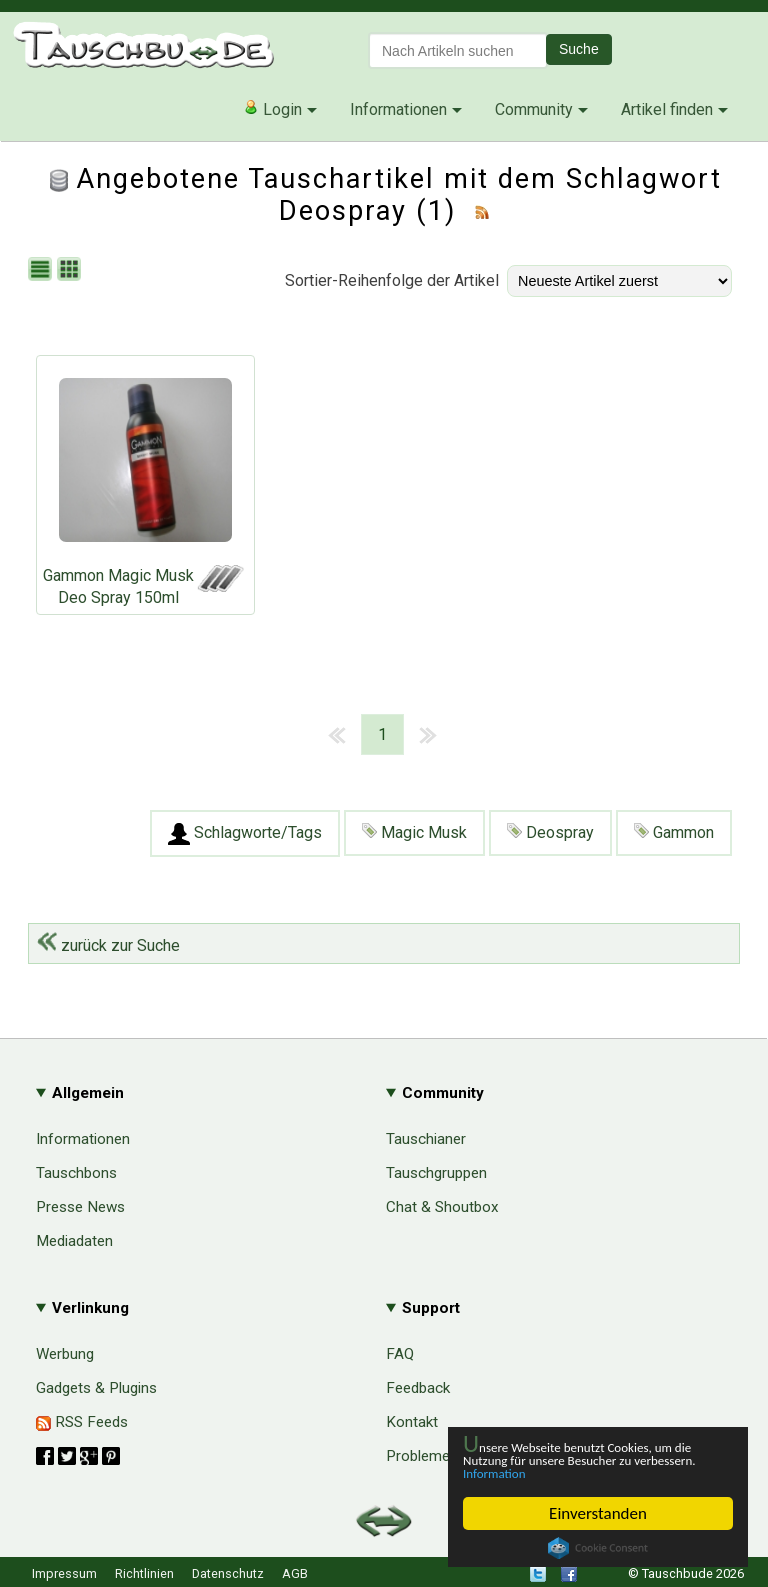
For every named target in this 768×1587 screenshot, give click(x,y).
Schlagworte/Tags (245, 834)
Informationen (398, 109)
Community (534, 109)
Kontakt (412, 1422)
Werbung (65, 1354)
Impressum (64, 1573)
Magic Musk (414, 832)
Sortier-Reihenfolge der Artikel (392, 280)
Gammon (674, 832)
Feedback (418, 1388)
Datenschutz (228, 1573)
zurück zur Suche (108, 945)
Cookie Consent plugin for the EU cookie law (598, 1548)
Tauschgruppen (436, 1173)
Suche (579, 49)
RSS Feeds (82, 1422)
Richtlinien (144, 1573)
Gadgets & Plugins (96, 1388)
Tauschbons (76, 1173)
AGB (295, 1573)
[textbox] (458, 50)
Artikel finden (667, 109)
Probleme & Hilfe (442, 1456)
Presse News (80, 1207)
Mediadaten (74, 1241)
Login (272, 109)
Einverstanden (598, 1513)
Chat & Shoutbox (442, 1207)
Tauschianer (426, 1139)
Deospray (550, 832)
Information (588, 1471)
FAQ (400, 1354)
